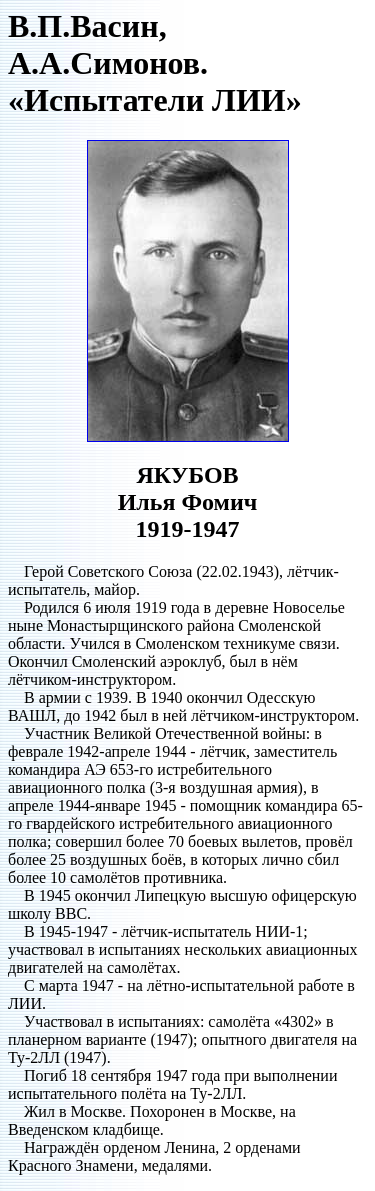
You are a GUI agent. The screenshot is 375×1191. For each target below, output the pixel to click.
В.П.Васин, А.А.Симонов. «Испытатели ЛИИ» (155, 63)
